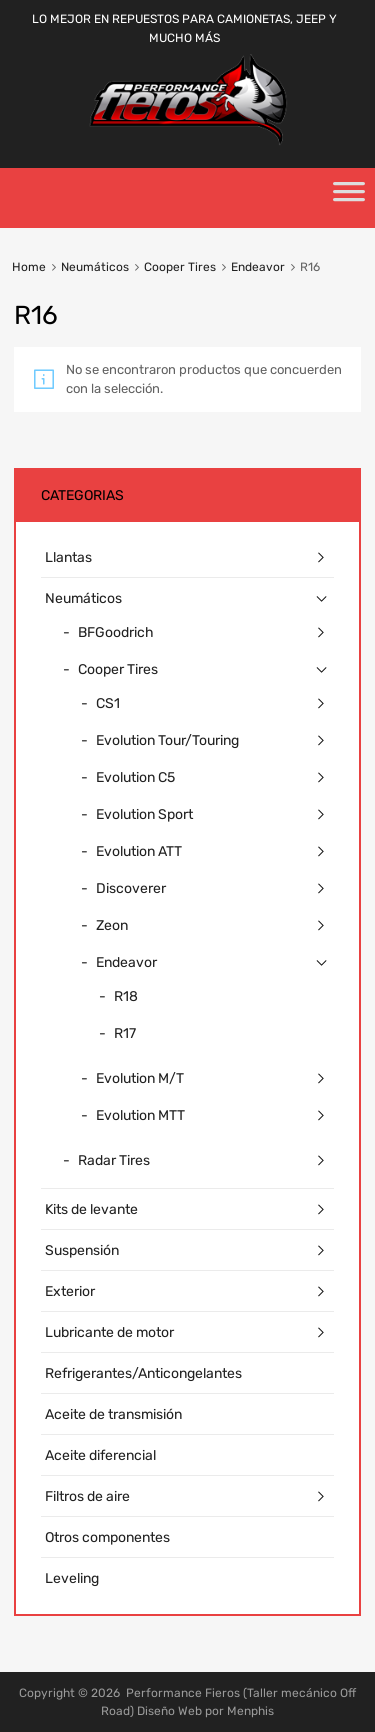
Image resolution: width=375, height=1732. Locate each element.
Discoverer (131, 888)
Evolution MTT (140, 1115)
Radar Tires (114, 1160)
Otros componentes (107, 1537)
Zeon (112, 925)
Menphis (250, 1711)
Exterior (70, 1291)
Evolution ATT (139, 851)
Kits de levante (91, 1209)
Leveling (72, 1578)
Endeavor (258, 267)
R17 (125, 1033)
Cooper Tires (180, 267)
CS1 (108, 703)
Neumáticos (95, 267)
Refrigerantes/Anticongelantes (143, 1373)
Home (29, 267)
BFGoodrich (116, 632)
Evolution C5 (135, 777)
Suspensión (82, 1250)
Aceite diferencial (100, 1455)
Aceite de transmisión (113, 1414)
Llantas (68, 557)
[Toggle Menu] (349, 198)
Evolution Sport (144, 814)
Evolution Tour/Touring (167, 740)
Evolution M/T (140, 1078)
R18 (126, 996)
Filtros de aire (87, 1496)
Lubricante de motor (109, 1332)
